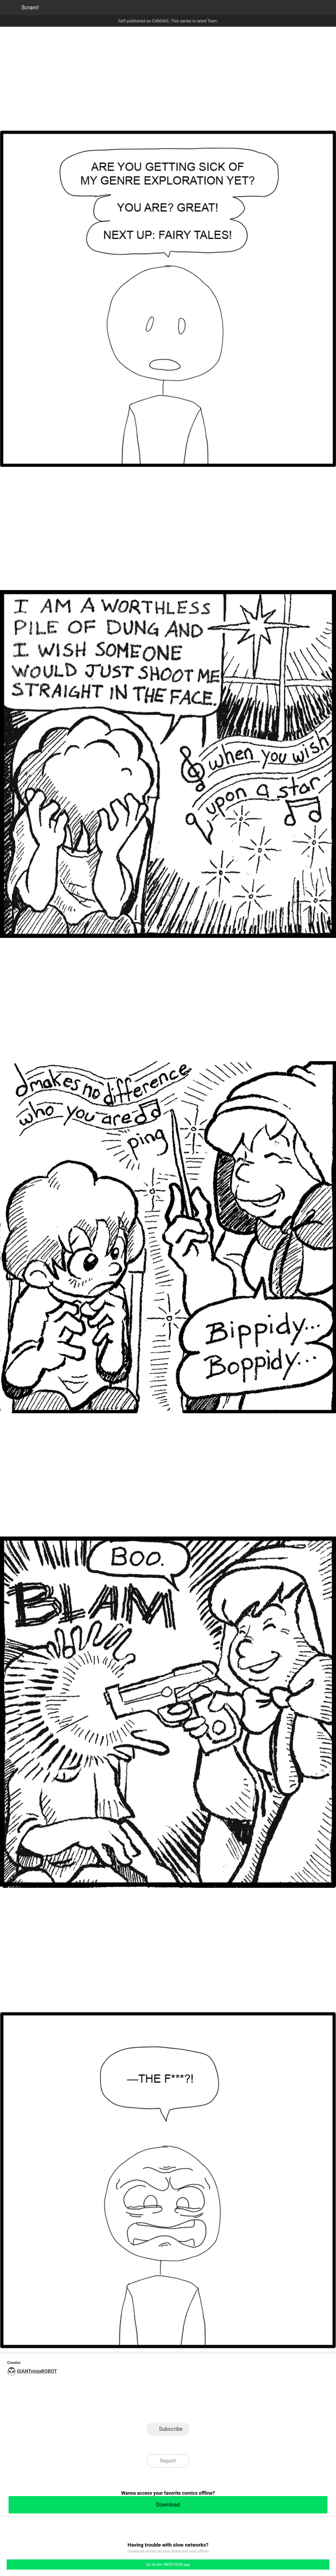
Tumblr (192, 2406)
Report (168, 2461)
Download (168, 2504)
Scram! (30, 7)
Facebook (144, 2406)
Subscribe (170, 2429)
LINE (120, 2406)
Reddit (216, 2406)
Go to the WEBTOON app (168, 2564)
